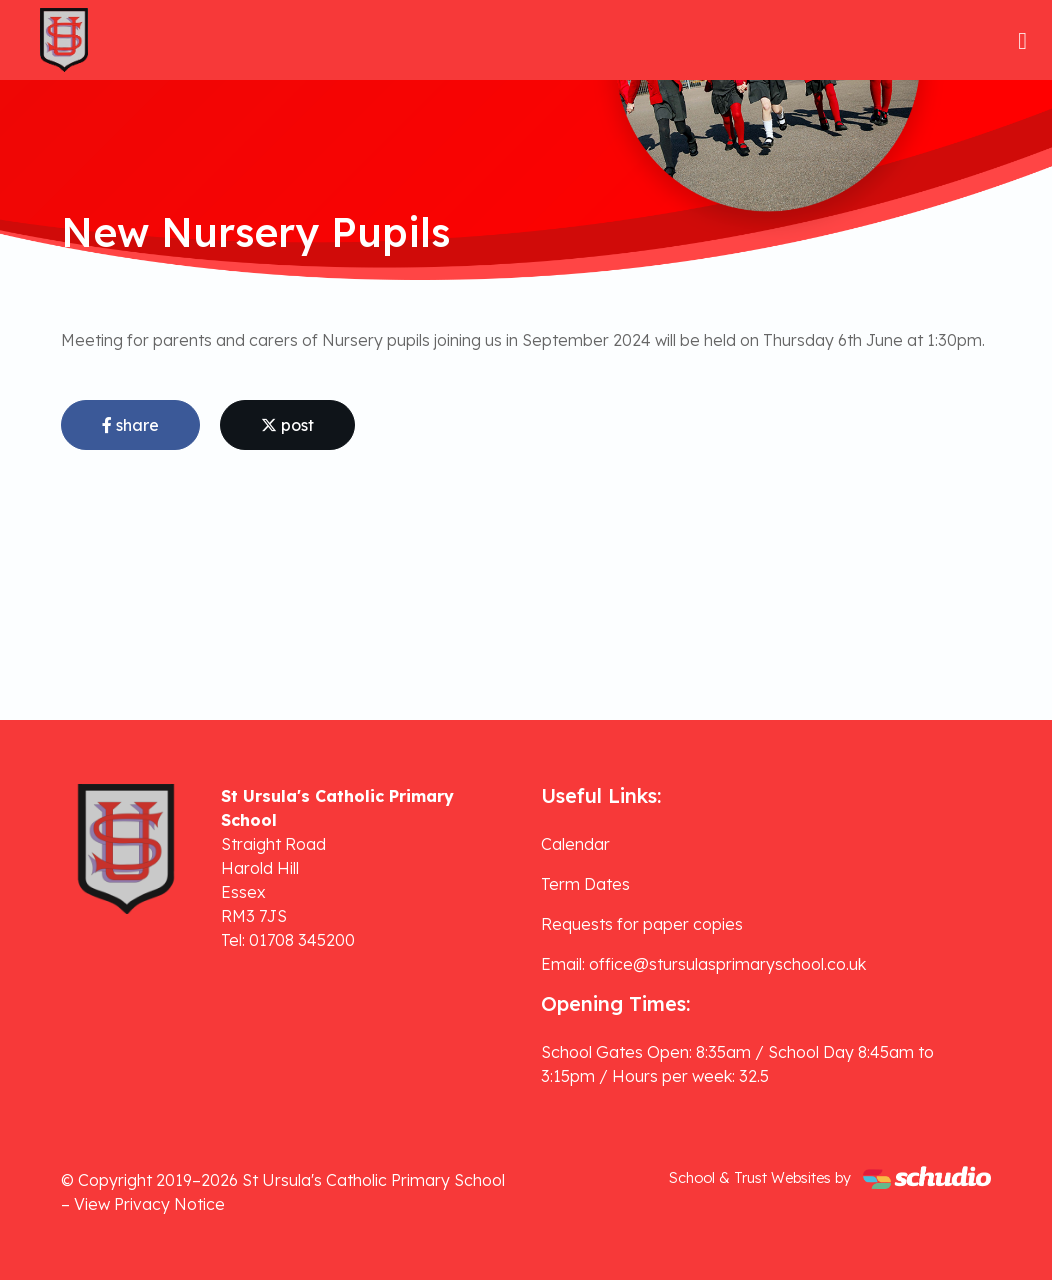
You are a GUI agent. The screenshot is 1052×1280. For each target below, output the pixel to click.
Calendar (575, 844)
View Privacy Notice (149, 1204)
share (130, 425)
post (287, 425)
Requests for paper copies (642, 924)
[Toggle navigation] (1022, 40)
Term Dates (585, 884)
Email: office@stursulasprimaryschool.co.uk (703, 964)
